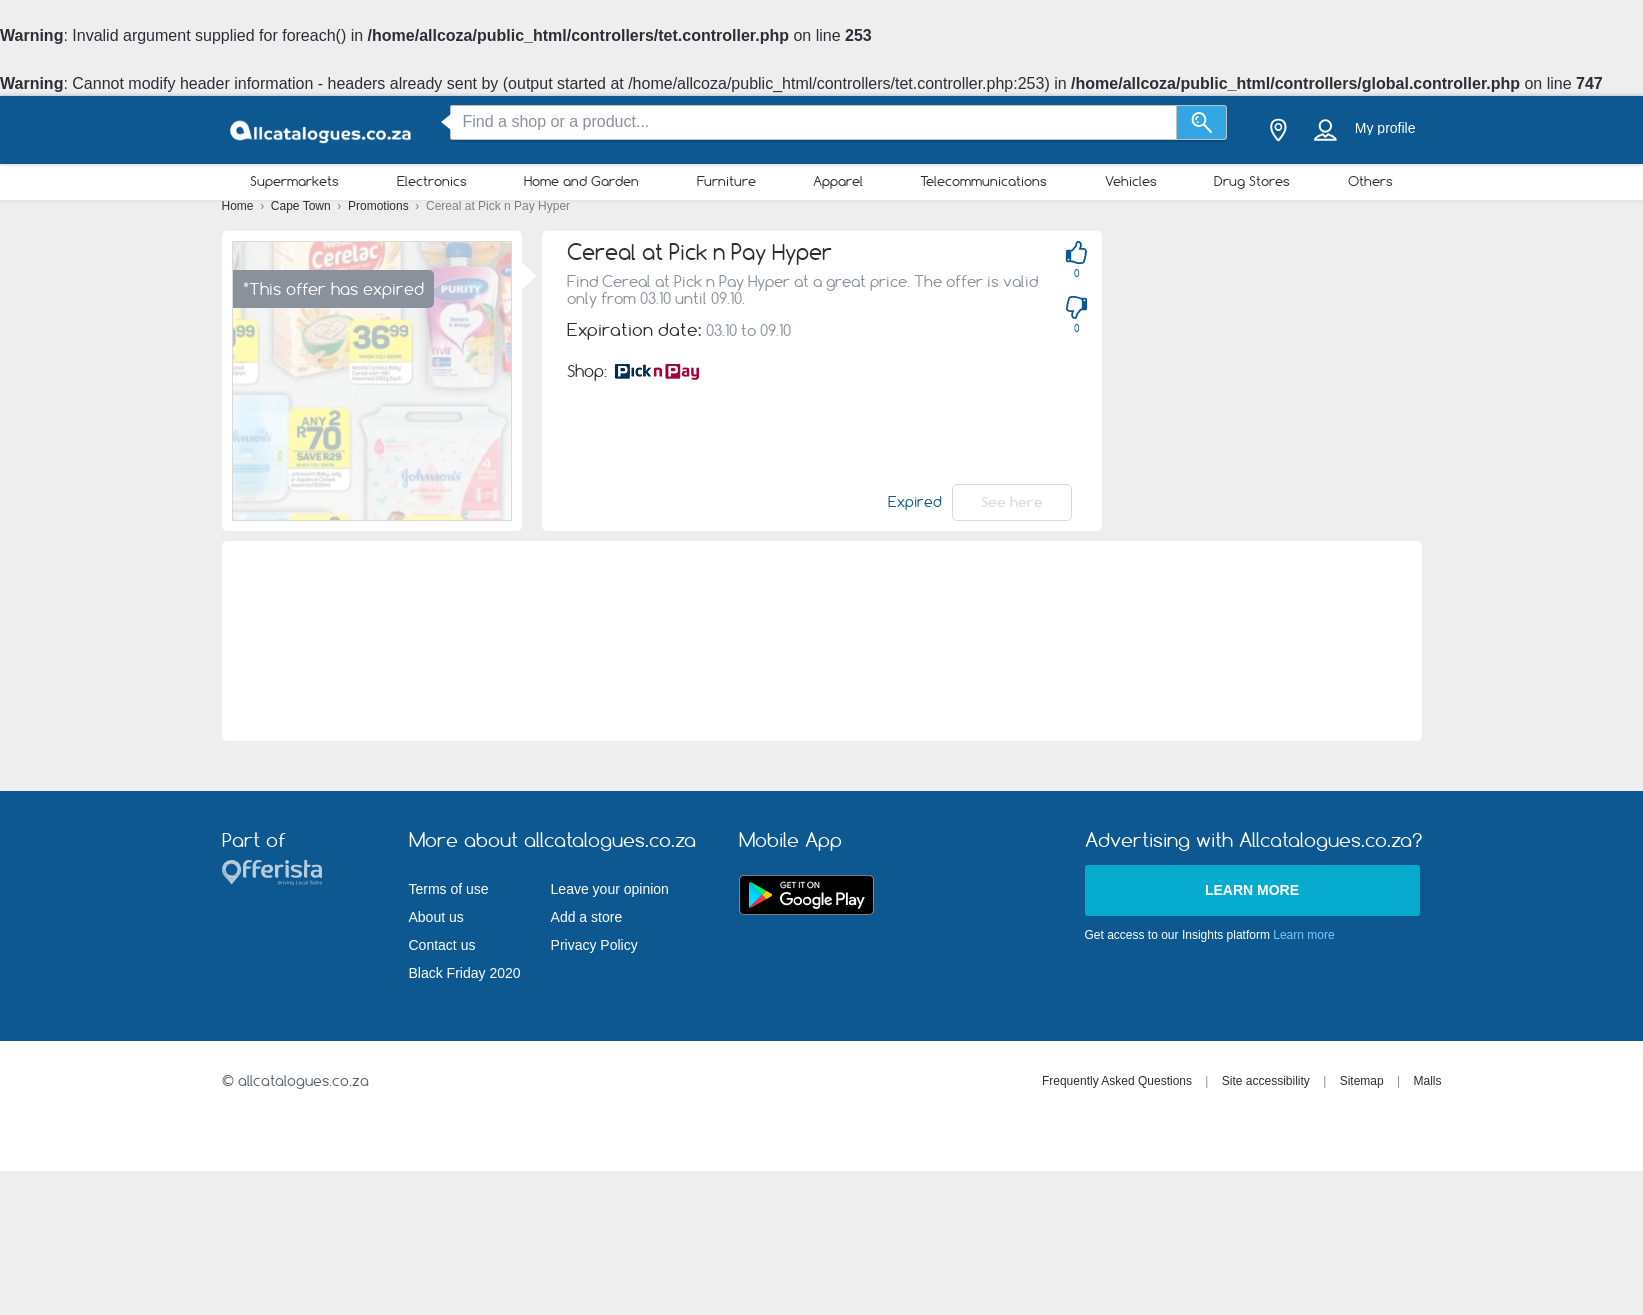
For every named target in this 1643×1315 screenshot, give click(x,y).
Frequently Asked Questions (1117, 1081)
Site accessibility (1266, 1081)
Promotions (380, 206)
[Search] (1201, 122)
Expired (915, 502)
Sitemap (1362, 1081)
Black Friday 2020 (465, 973)
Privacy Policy (594, 945)
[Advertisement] (821, 641)
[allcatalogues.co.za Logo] (322, 130)
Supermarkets (294, 181)
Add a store (587, 917)
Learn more (1252, 890)
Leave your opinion (610, 889)
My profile (1385, 128)
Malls (1427, 1081)
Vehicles (1131, 181)
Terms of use (449, 889)
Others (1370, 181)
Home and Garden (581, 181)
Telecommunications (983, 181)
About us (436, 917)
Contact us (442, 945)
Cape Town (302, 206)
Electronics (432, 181)
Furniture (726, 181)
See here (1012, 502)
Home (239, 206)
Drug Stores (1252, 181)
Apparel (838, 181)
